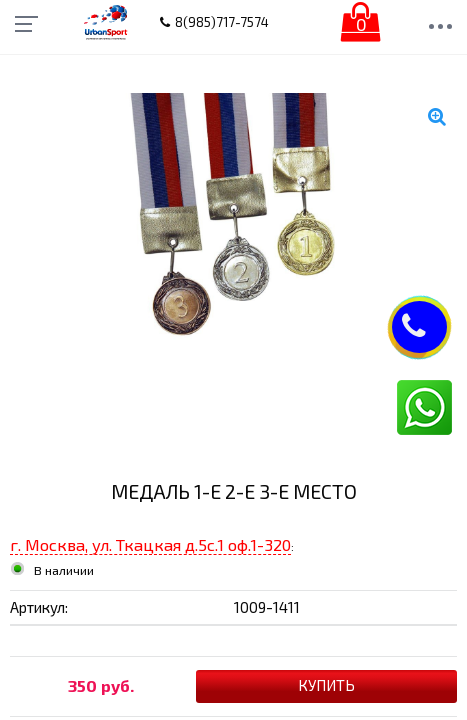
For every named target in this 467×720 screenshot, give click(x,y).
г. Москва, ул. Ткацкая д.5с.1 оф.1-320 (150, 544)
